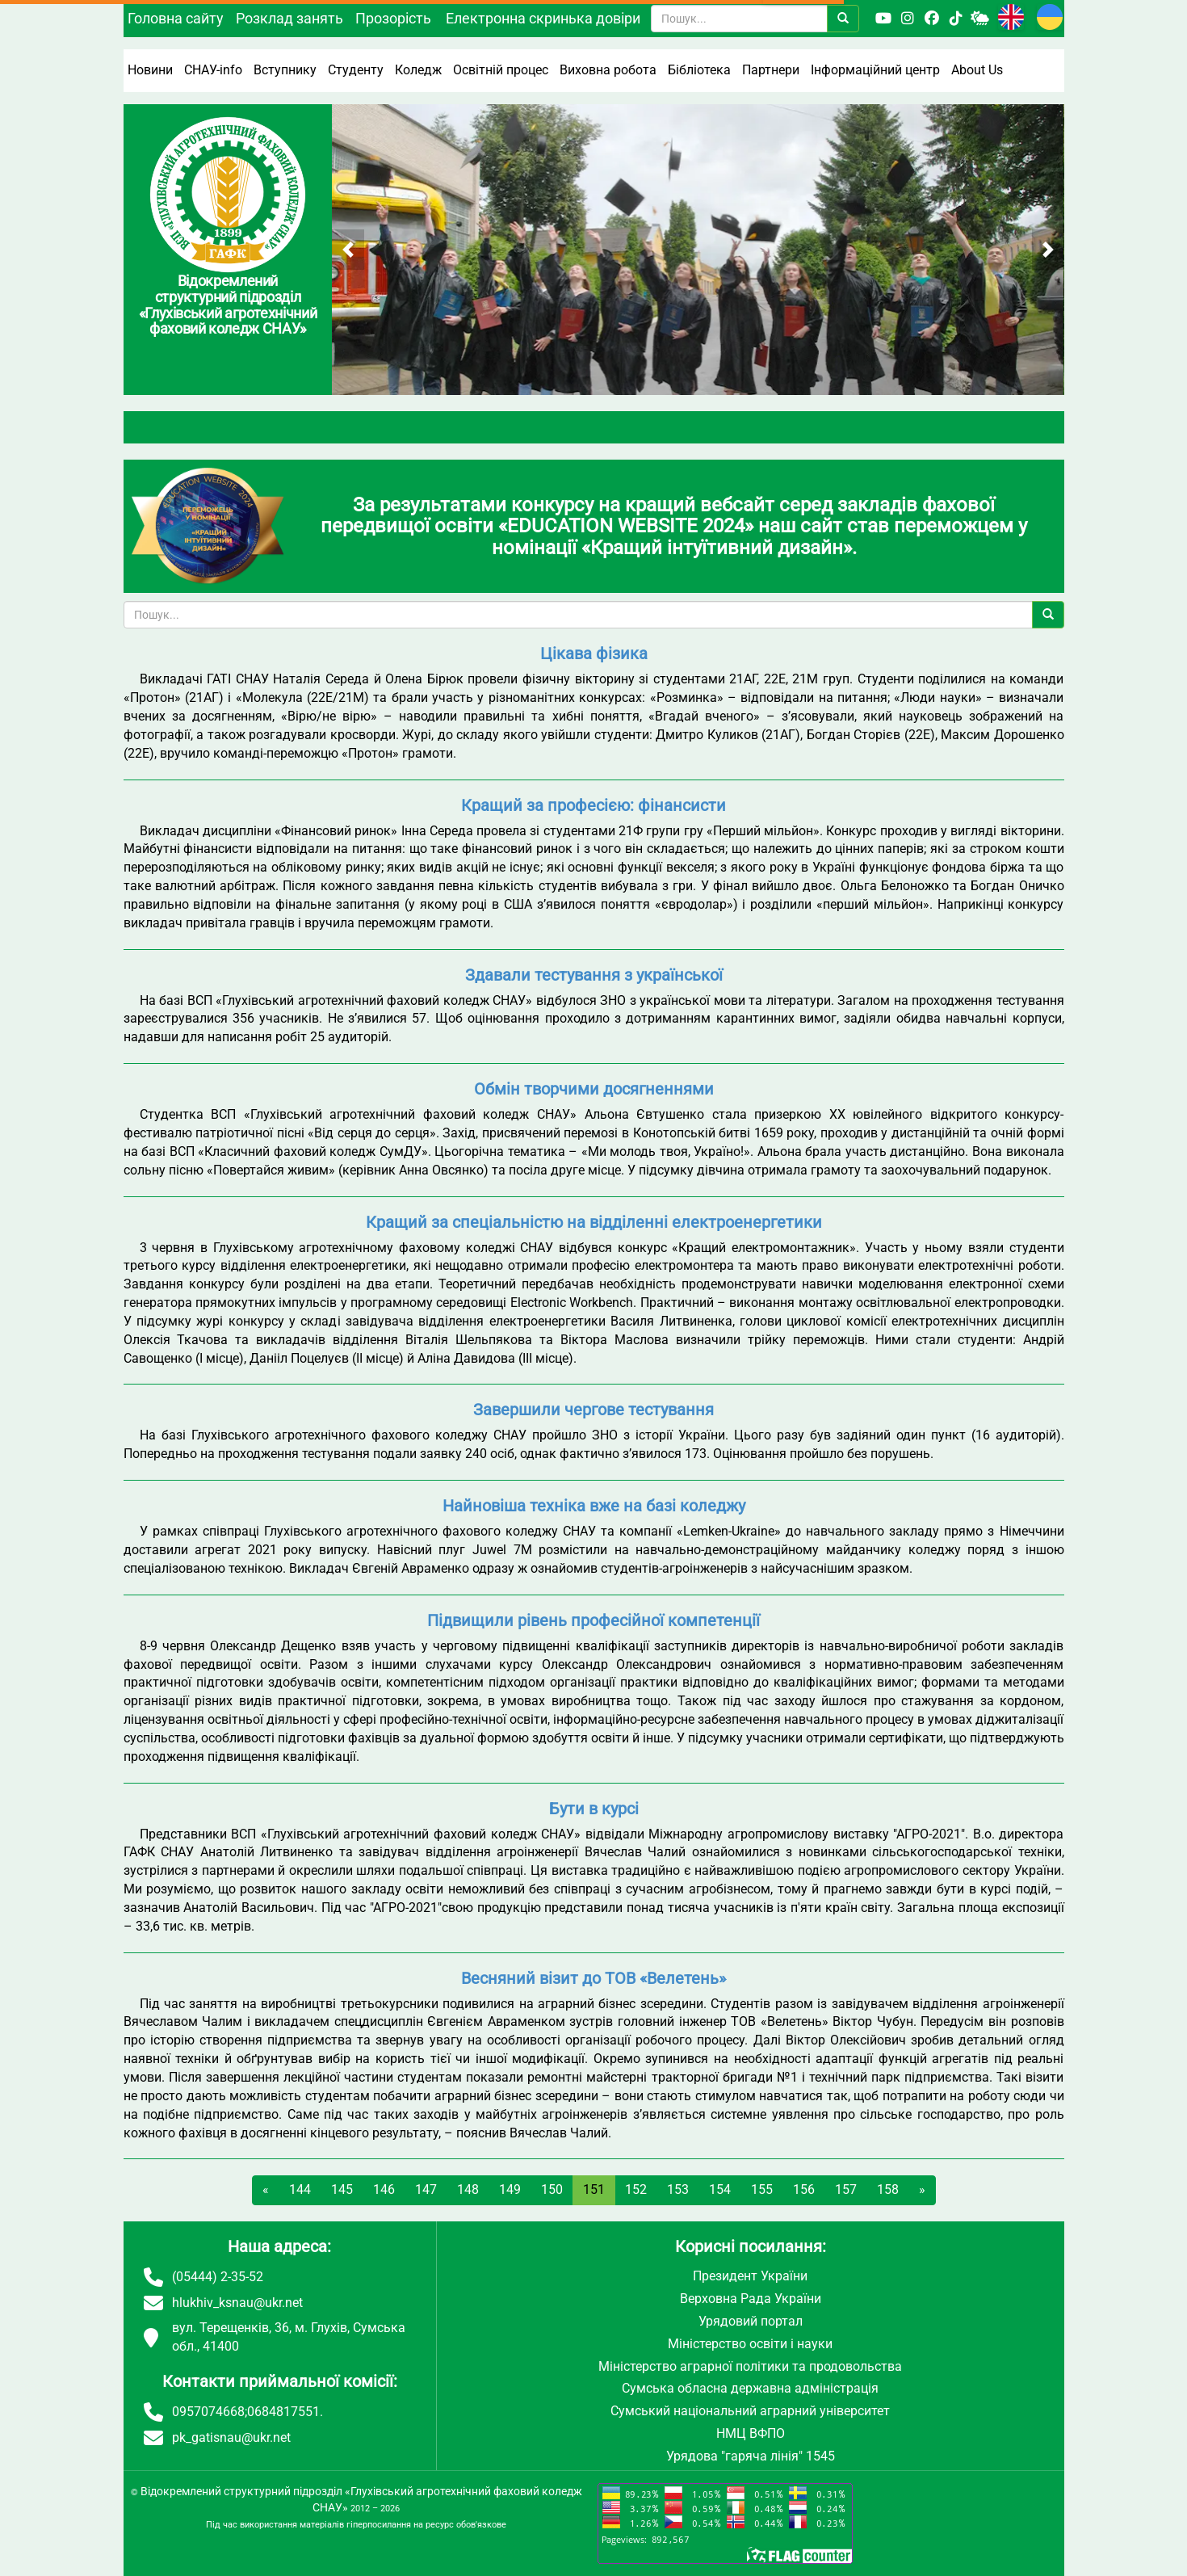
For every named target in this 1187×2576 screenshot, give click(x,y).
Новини (150, 70)
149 (510, 2189)
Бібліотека (699, 70)
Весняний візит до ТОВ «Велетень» (593, 1978)
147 (426, 2189)
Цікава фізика (594, 653)
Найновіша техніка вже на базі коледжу (594, 1505)
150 (552, 2189)
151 (594, 2189)
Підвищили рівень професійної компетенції (593, 1620)
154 (720, 2189)
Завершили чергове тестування (593, 1409)
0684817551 (283, 2411)
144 (300, 2189)
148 (468, 2189)
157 (846, 2189)
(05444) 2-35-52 (217, 2276)
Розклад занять (289, 18)
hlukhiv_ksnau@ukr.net (237, 2302)
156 (804, 2189)
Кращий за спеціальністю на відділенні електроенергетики (594, 1222)
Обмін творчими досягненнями (594, 1089)
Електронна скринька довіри (543, 18)
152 (636, 2189)
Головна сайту (176, 18)
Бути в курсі (594, 1808)
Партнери (770, 70)
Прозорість (393, 18)
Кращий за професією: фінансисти (593, 805)
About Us (977, 70)
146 (384, 2189)
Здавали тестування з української (594, 975)
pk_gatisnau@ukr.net (231, 2437)
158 (888, 2189)
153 (678, 2189)
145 (342, 2189)
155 (762, 2189)
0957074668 (208, 2411)
